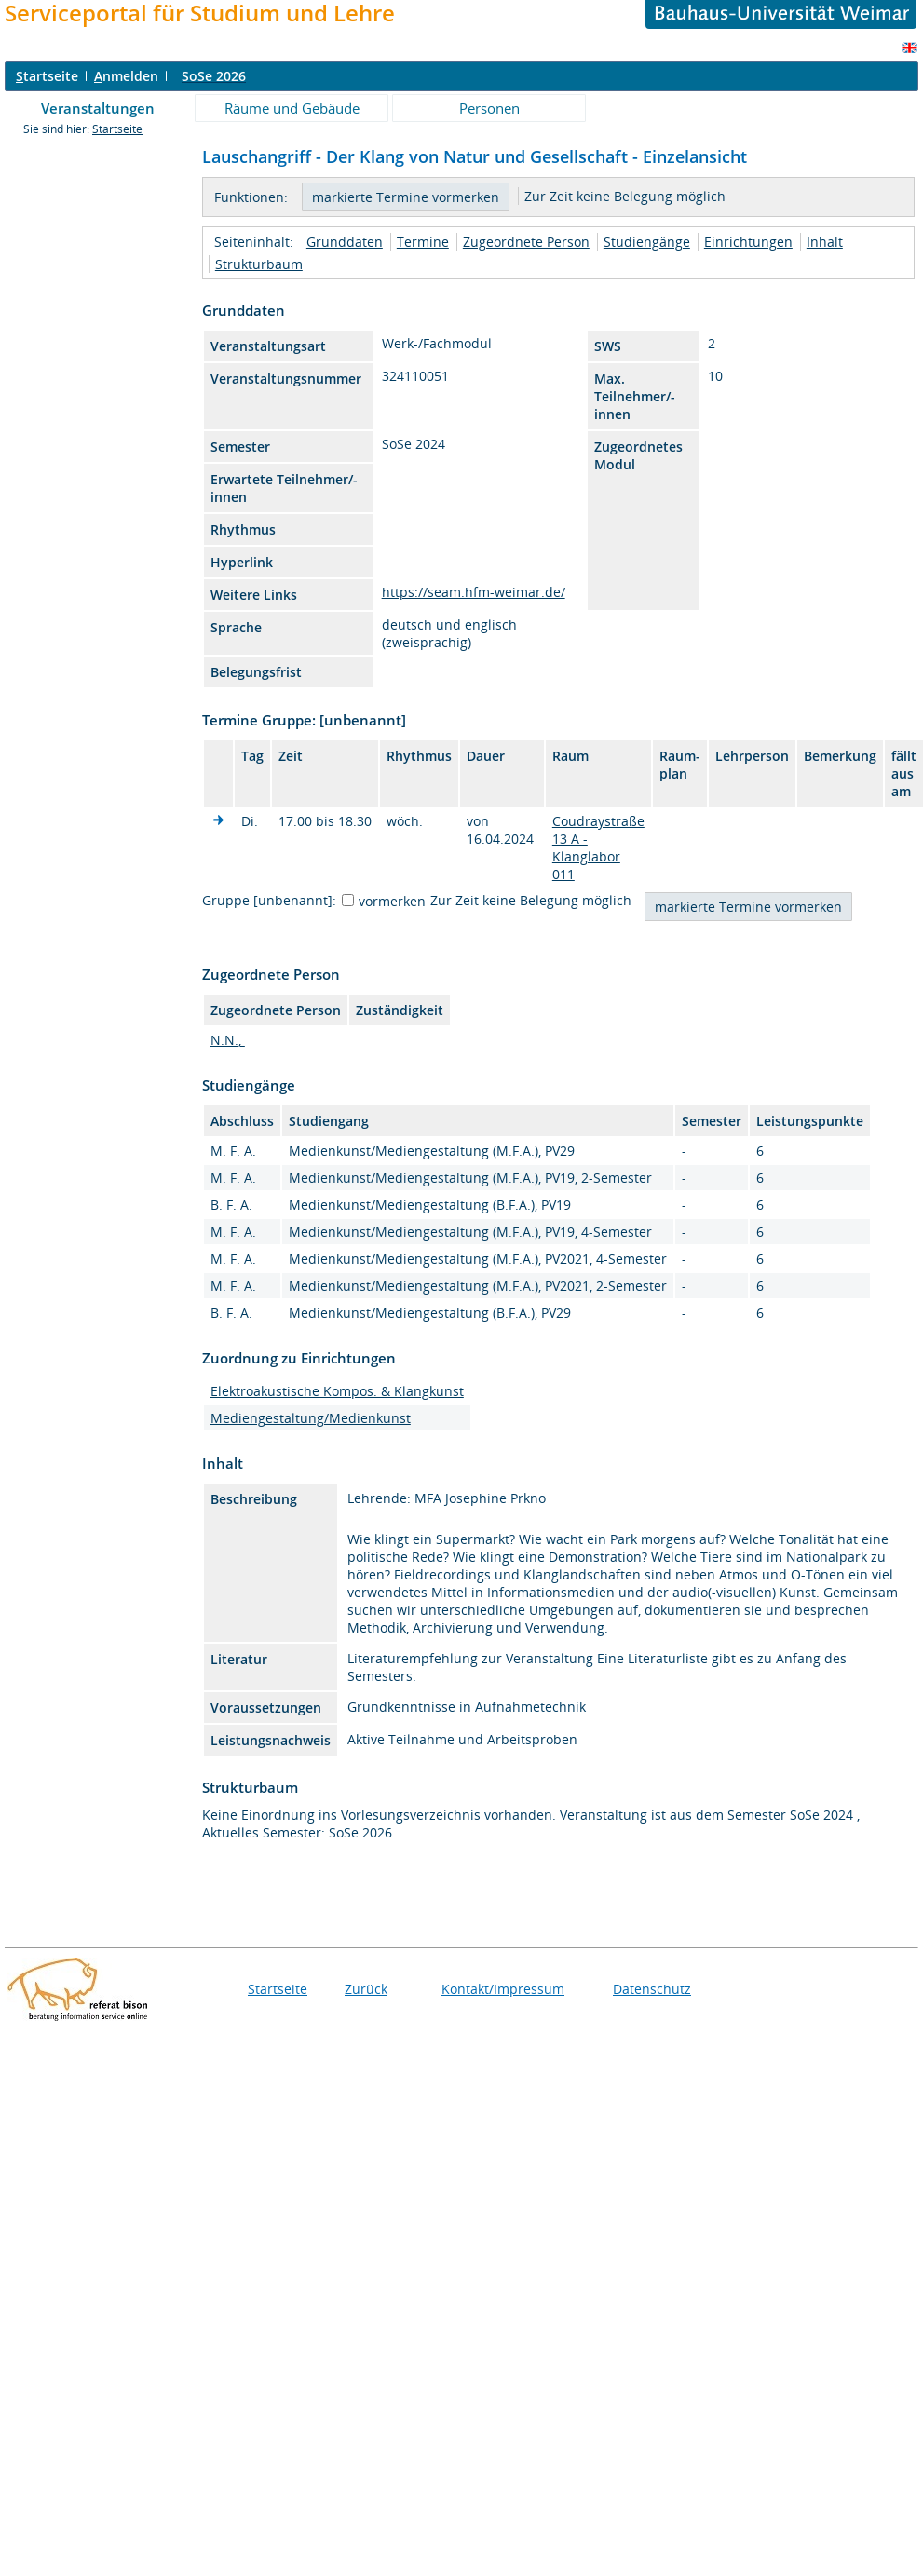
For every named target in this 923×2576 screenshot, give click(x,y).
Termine (423, 242)
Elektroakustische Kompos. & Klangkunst (337, 1391)
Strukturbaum (259, 264)
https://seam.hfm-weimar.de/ (473, 592)
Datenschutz (652, 1989)
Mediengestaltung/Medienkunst (310, 1418)
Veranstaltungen (98, 108)
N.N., (227, 1040)
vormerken (392, 901)
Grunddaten (344, 242)
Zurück (366, 1989)
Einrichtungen (748, 242)
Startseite (117, 129)
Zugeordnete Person (526, 242)
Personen (489, 108)
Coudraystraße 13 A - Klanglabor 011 (598, 847)
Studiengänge (647, 242)
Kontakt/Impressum (502, 1989)
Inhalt (825, 242)
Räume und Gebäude (292, 108)
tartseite (47, 76)
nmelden (126, 76)
